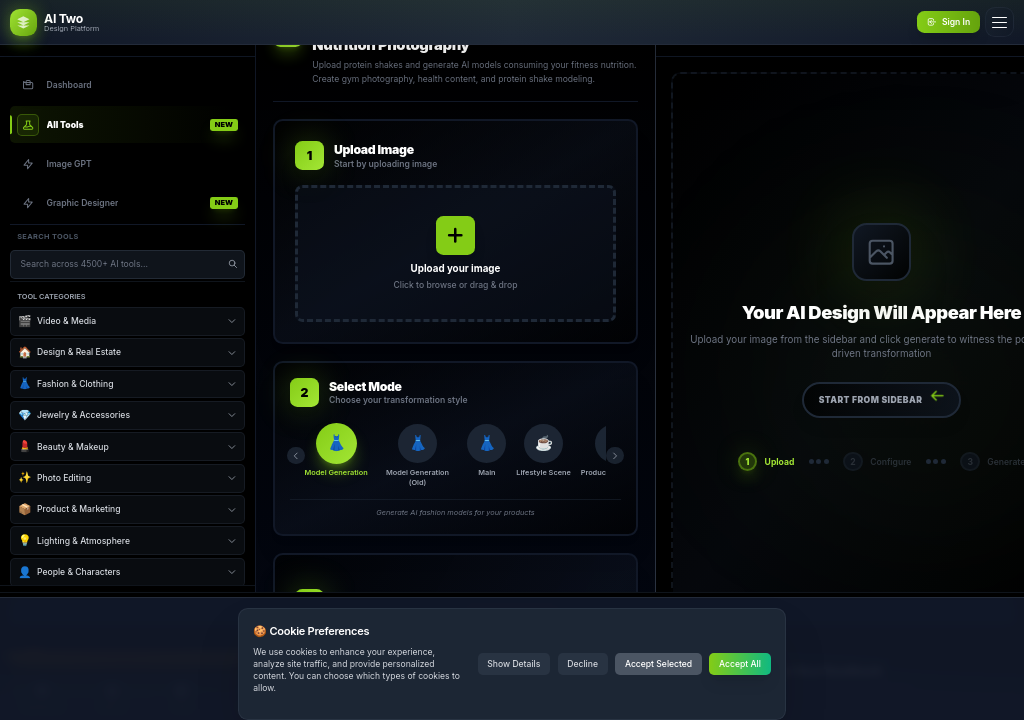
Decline (582, 664)
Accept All (740, 664)
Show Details (513, 664)
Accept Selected (658, 664)
